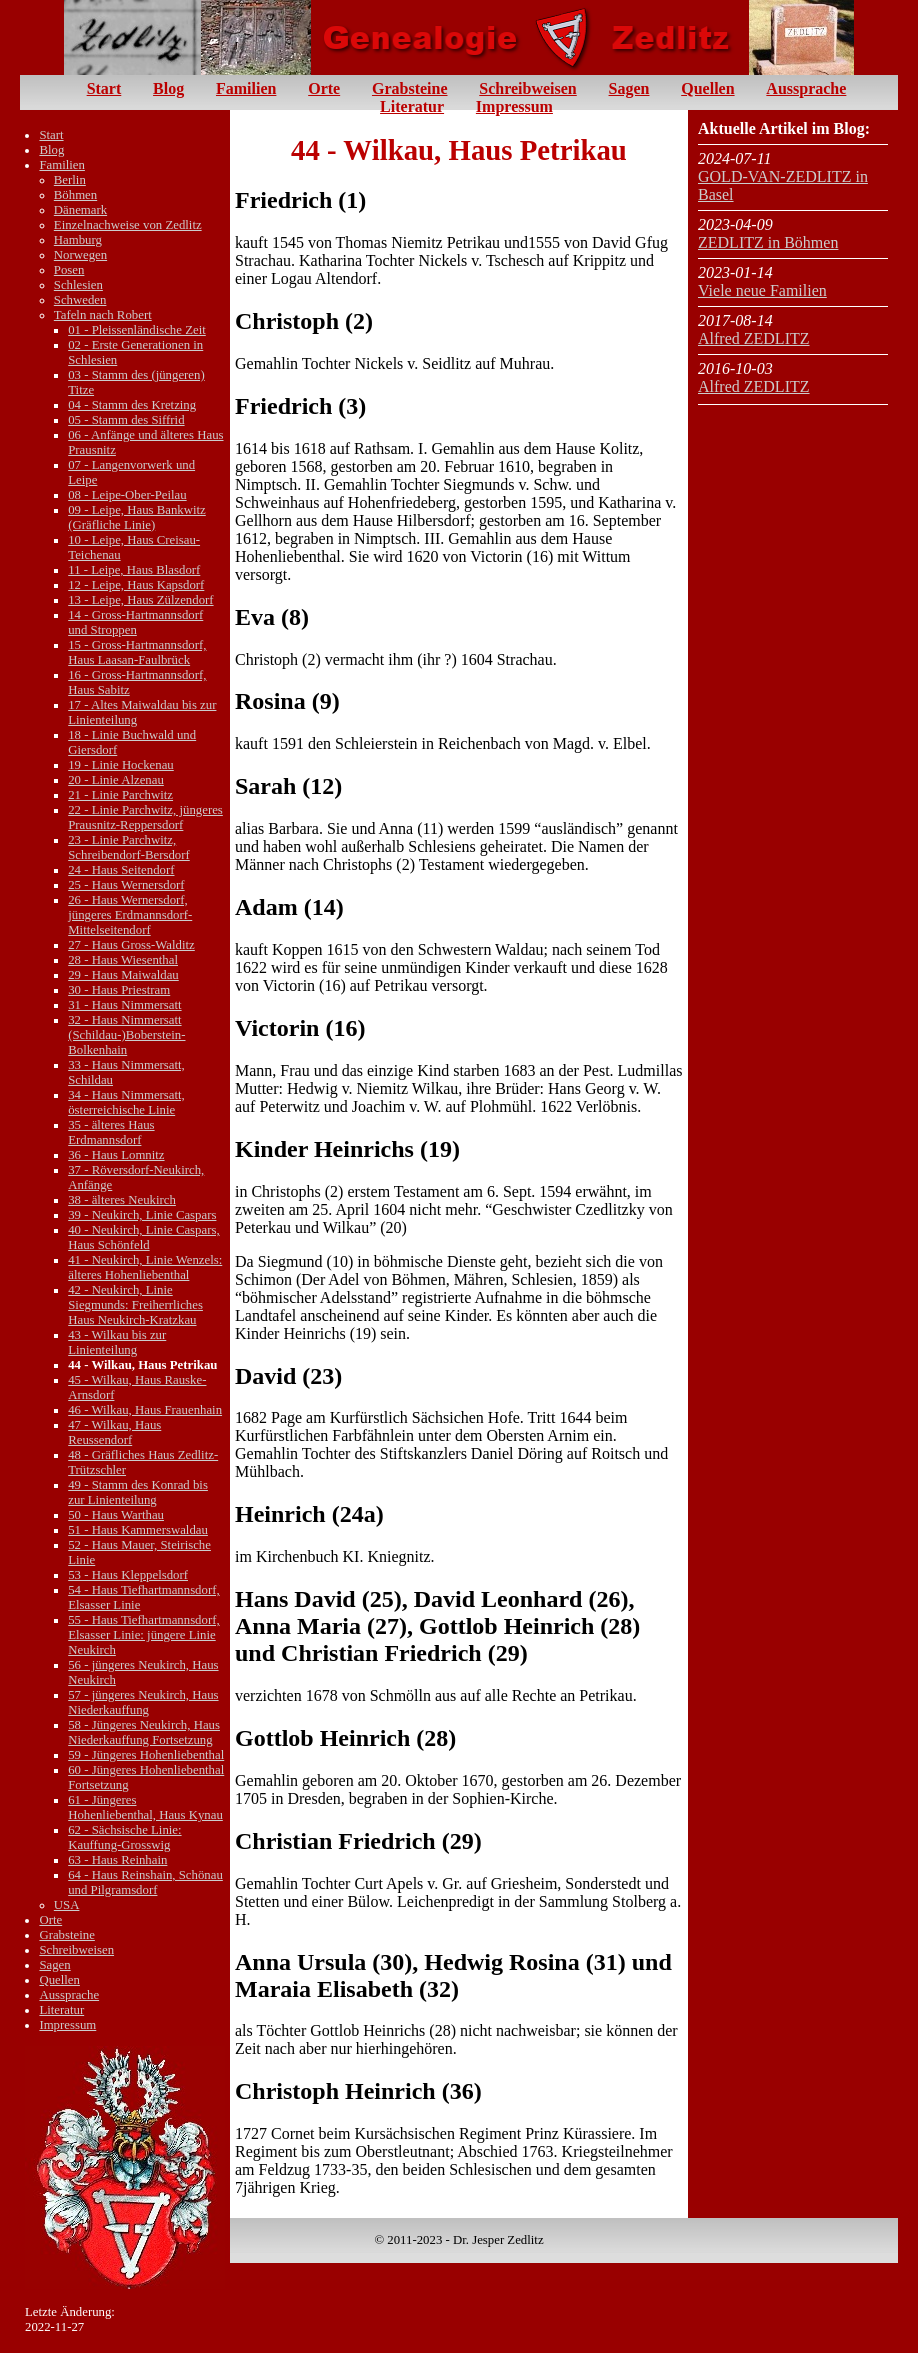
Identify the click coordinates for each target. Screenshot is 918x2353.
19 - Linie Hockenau (121, 765)
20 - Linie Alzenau (116, 780)
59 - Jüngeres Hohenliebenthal (146, 1755)
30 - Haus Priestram (119, 990)
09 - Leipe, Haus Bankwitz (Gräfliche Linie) (137, 517)
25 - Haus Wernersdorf (126, 885)
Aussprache (806, 88)
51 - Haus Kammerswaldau (138, 1530)
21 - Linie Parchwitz (120, 795)
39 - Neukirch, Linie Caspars (142, 1215)
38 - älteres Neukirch (122, 1200)
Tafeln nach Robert (103, 315)
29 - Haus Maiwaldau (123, 975)
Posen (69, 270)
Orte (324, 88)
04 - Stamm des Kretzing (132, 405)
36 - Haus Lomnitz (116, 1155)
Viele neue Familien (762, 290)
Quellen (707, 88)
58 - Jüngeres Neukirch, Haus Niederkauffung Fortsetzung (144, 1732)
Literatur (412, 106)
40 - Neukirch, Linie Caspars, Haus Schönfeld (143, 1237)
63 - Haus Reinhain (117, 1860)
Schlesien (78, 285)
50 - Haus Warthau (116, 1515)
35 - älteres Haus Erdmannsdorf (111, 1132)
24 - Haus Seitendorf (121, 870)
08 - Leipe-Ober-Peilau (127, 495)
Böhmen (75, 195)
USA (67, 1905)
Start (104, 88)
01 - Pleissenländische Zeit (137, 330)
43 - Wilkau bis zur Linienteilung (117, 1342)
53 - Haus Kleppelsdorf (128, 1575)
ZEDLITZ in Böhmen (768, 242)
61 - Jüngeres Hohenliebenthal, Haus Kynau (145, 1807)
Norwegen (80, 255)
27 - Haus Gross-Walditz (131, 945)
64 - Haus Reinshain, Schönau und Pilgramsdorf (145, 1882)
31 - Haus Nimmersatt (124, 1005)
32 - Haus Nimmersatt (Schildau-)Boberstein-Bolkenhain (126, 1035)
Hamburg (78, 240)
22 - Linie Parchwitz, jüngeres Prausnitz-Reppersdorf (145, 817)
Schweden (80, 300)
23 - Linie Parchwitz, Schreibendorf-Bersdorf (129, 847)
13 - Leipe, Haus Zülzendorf (140, 600)
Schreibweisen (527, 88)
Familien (246, 88)
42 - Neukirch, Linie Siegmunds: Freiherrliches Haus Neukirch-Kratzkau (135, 1305)
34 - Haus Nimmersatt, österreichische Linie (126, 1102)
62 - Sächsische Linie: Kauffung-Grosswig (124, 1837)
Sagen (629, 88)
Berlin (70, 180)
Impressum (514, 106)
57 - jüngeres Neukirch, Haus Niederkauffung (143, 1702)
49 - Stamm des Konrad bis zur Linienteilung (138, 1492)
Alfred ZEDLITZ (754, 338)
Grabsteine (410, 88)
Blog (168, 88)
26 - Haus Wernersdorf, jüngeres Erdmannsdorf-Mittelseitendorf (130, 915)
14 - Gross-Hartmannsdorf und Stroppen (135, 622)
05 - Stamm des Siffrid (126, 420)
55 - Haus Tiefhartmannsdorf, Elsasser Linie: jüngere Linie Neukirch (143, 1635)
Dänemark (80, 210)
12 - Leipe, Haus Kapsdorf (136, 585)
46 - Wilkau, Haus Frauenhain (145, 1410)
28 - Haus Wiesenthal (123, 960)
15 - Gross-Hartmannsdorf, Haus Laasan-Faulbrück (137, 652)
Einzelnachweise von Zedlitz (128, 225)
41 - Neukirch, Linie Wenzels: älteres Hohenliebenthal (145, 1267)
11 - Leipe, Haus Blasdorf (134, 570)
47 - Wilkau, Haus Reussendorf (114, 1432)
